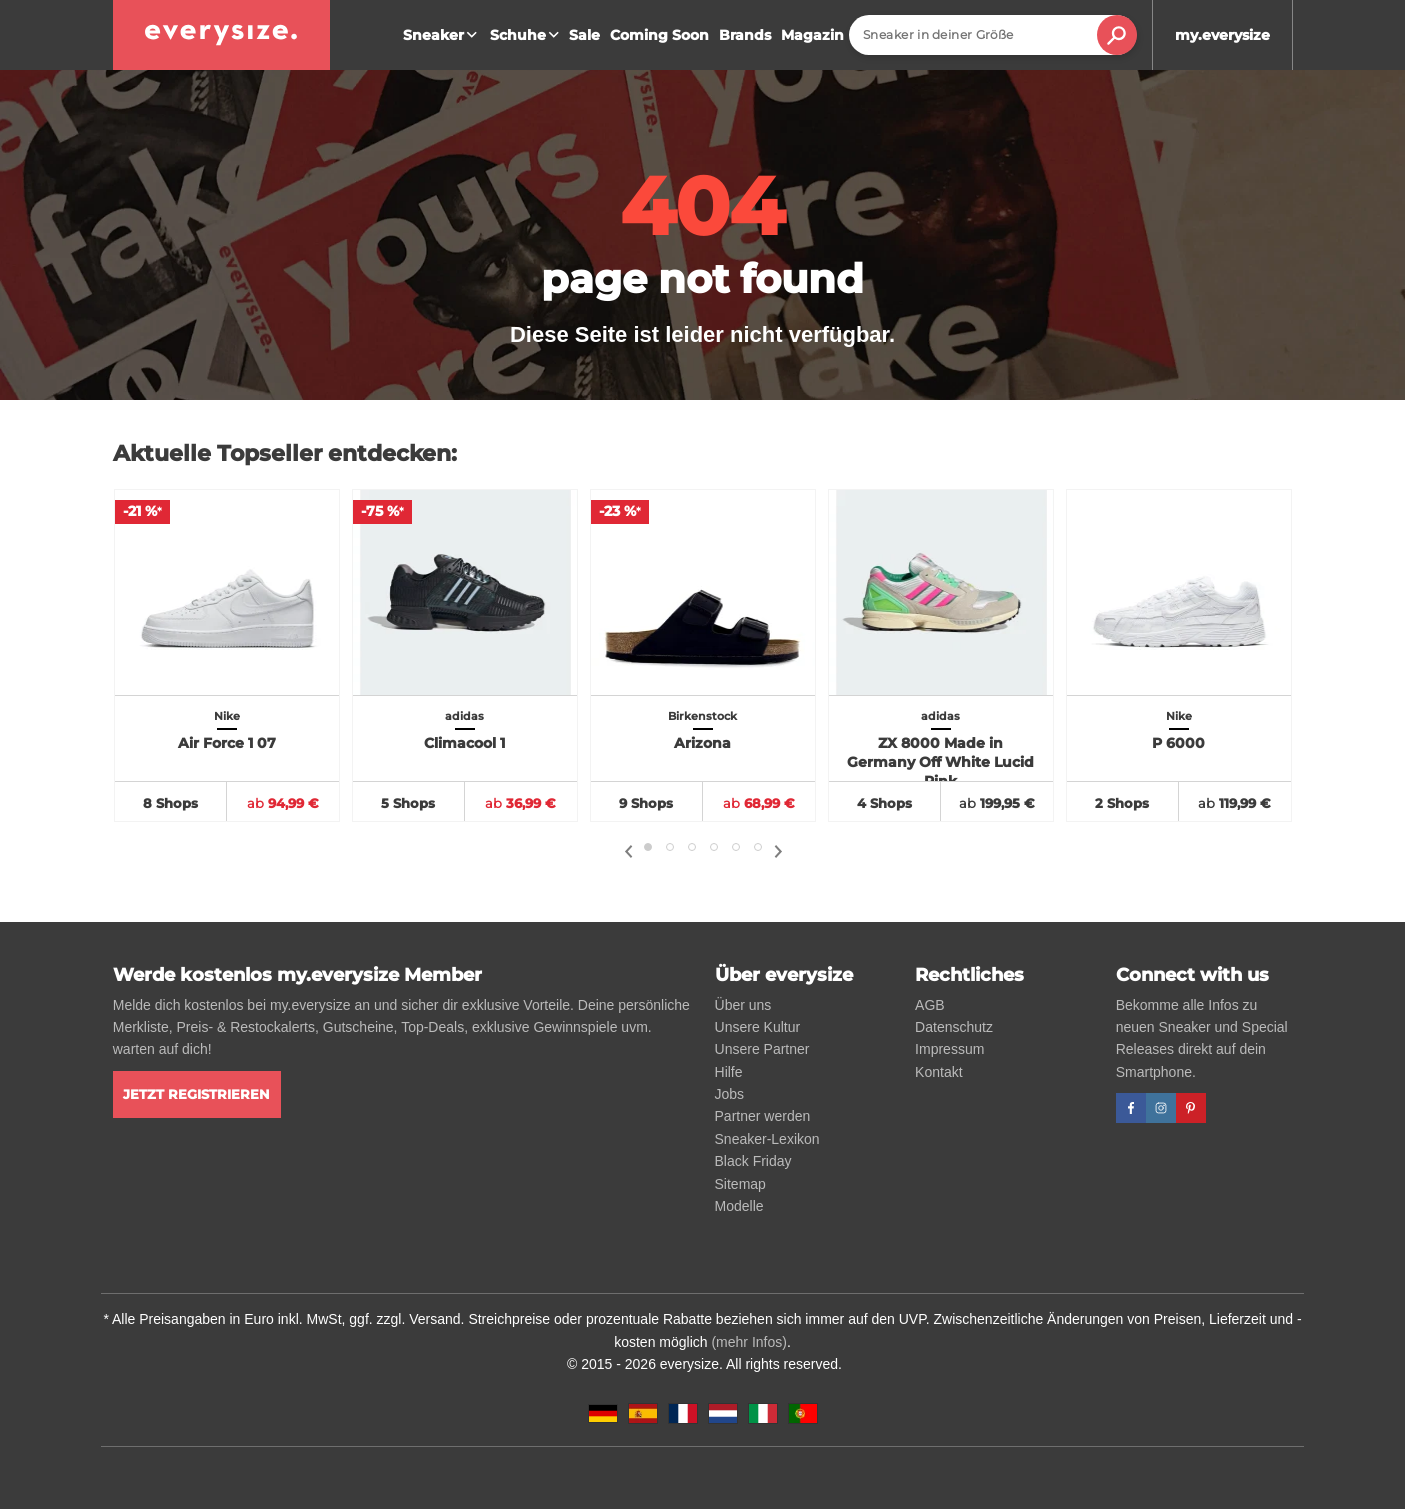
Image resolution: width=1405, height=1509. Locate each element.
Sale (584, 35)
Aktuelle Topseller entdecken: (285, 453)
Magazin (812, 35)
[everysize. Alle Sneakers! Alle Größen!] (221, 35)
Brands (745, 35)
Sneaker (442, 35)
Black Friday (753, 1161)
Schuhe (527, 35)
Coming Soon (659, 35)
